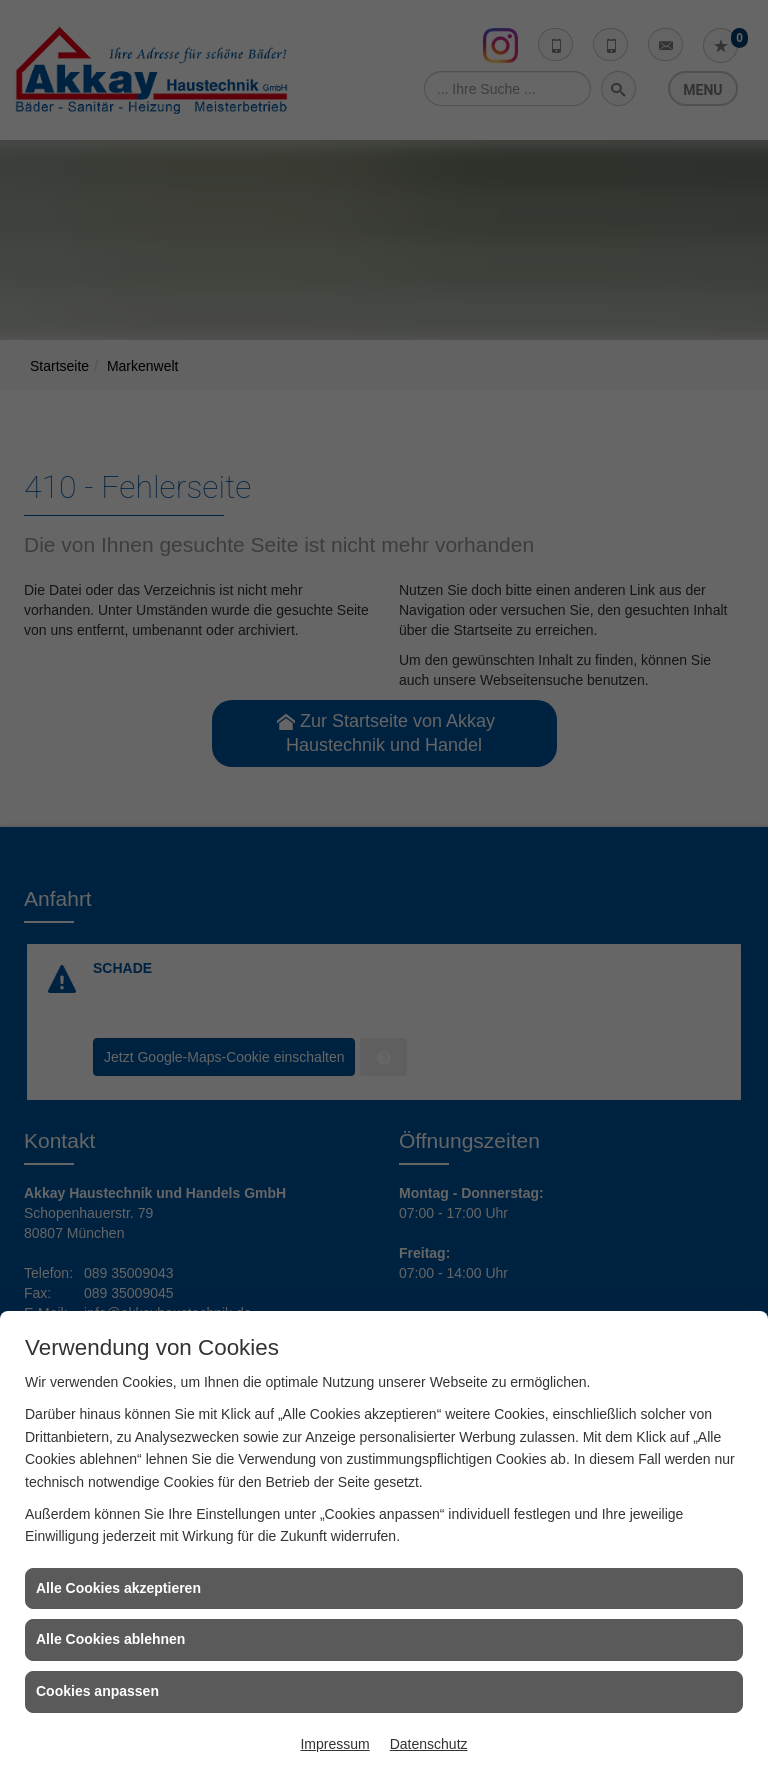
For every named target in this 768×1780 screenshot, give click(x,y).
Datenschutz (429, 1744)
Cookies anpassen (97, 1691)
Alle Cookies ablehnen (110, 1639)
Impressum (334, 1744)
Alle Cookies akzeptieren (118, 1588)
